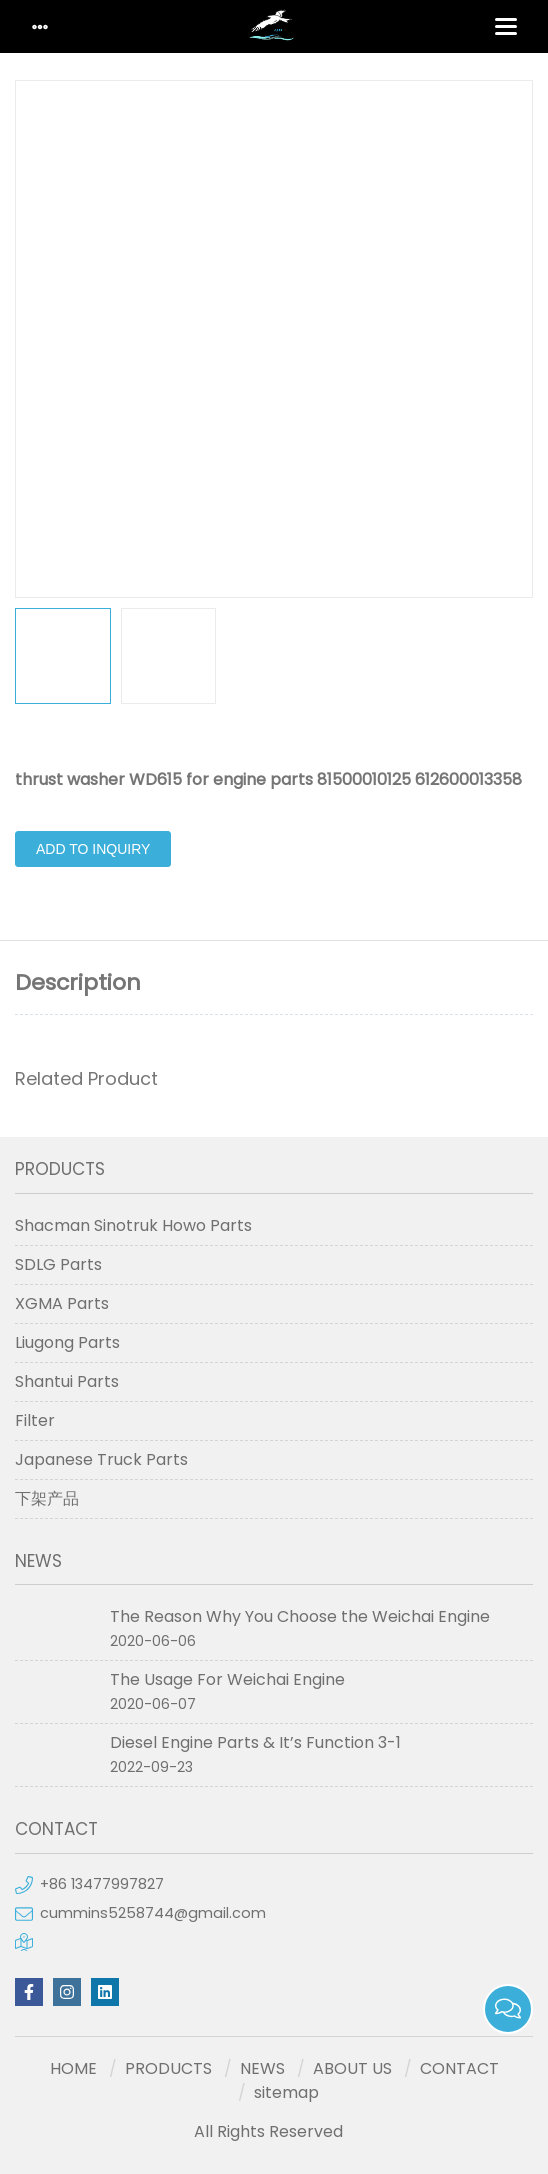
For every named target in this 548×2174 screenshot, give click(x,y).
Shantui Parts (67, 1381)
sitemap (286, 2092)
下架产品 (47, 1498)
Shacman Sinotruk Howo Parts (133, 1225)
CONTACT (459, 2068)
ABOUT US (352, 2068)
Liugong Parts (67, 1342)
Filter (35, 1420)
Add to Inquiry (93, 849)
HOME (73, 2068)
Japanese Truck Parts (101, 1459)
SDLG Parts (58, 1264)
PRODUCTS (168, 2068)
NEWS (262, 2068)
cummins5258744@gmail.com (153, 1913)
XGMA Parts (62, 1303)
